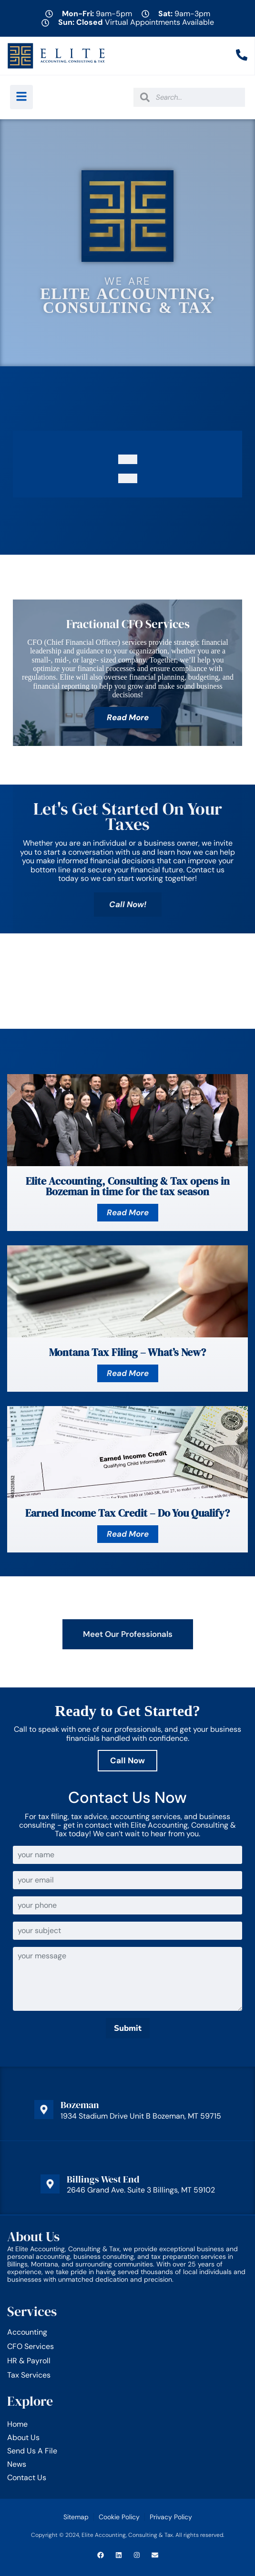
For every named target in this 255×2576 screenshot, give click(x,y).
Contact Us (26, 2478)
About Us (23, 2437)
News (16, 2464)
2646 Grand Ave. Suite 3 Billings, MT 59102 (141, 2190)
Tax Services (29, 2375)
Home (17, 2424)
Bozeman (80, 2104)
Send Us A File (32, 2451)
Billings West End (103, 2179)
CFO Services (30, 2346)
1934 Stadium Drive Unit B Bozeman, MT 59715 (141, 2116)
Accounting (27, 2332)
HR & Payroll (29, 2361)
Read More (128, 717)
